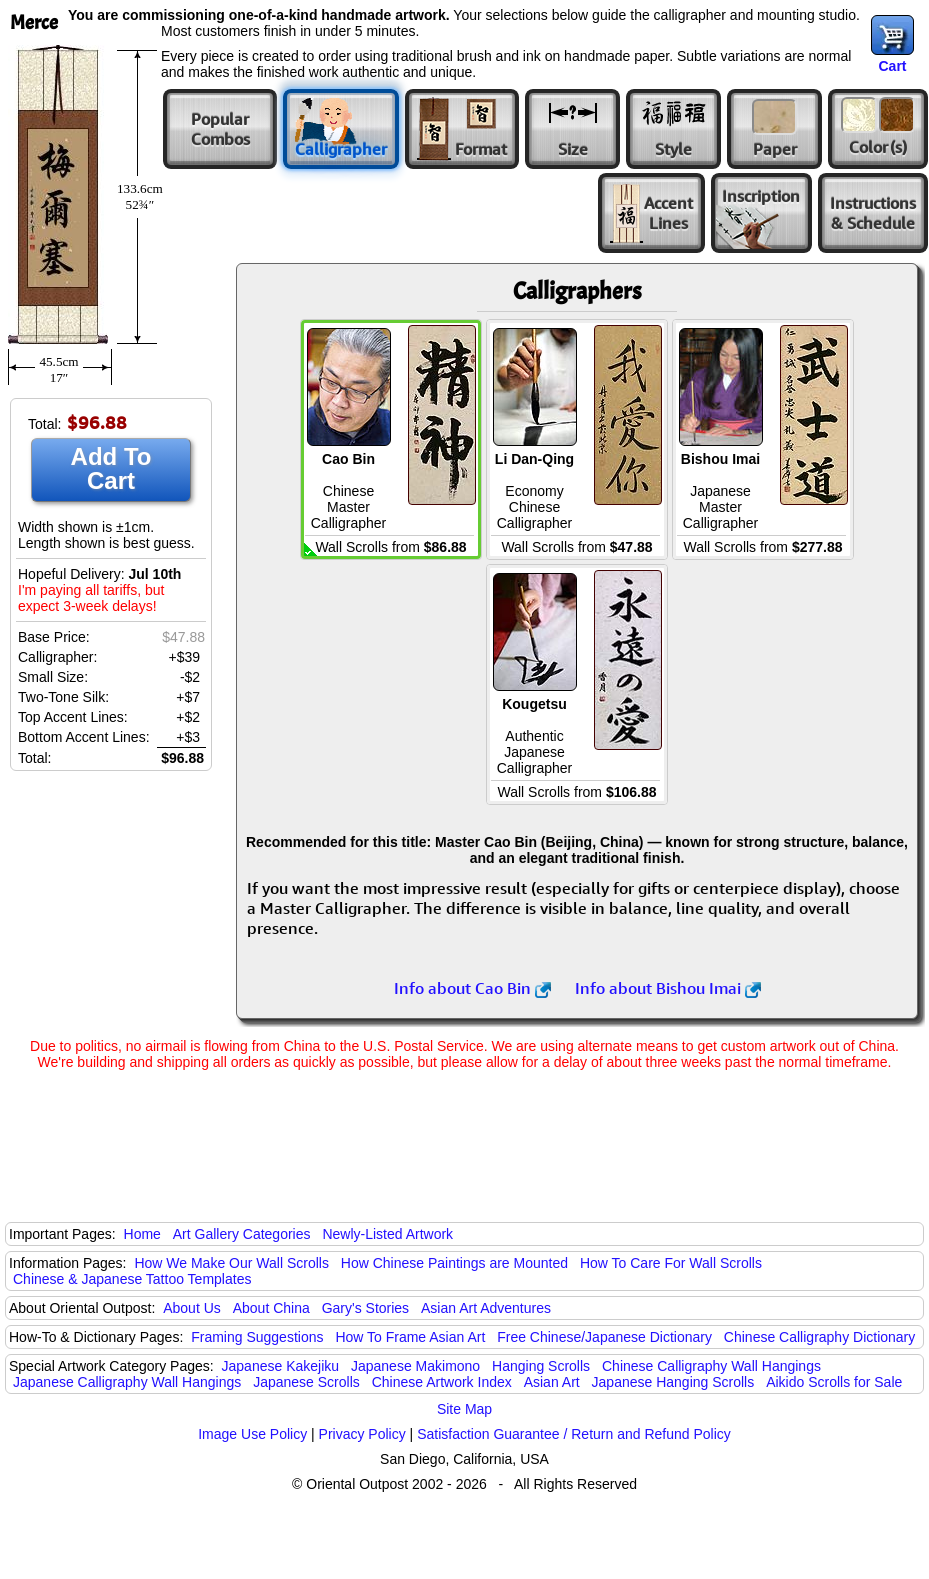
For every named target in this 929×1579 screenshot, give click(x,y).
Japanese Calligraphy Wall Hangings (127, 1382)
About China (271, 1308)
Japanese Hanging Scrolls (673, 1382)
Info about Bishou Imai (668, 988)
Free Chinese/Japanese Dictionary (604, 1337)
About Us (192, 1308)
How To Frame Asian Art (410, 1337)
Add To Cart (111, 468)
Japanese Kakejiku (281, 1366)
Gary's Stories (365, 1308)
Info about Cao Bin (472, 988)
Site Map (464, 1409)
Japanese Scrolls (306, 1382)
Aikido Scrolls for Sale (834, 1382)
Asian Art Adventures (486, 1308)
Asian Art (552, 1382)
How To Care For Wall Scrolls (671, 1263)
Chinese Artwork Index (442, 1382)
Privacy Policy (362, 1434)
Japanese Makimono (415, 1366)
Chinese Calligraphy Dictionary (819, 1337)
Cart (892, 66)
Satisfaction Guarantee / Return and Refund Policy (574, 1434)
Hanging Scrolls (541, 1366)
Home (142, 1234)
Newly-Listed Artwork (387, 1234)
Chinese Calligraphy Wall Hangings (711, 1366)
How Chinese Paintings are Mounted (454, 1263)
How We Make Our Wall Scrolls (231, 1263)
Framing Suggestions (257, 1337)
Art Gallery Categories (242, 1234)
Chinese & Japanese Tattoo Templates (132, 1279)
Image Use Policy (252, 1434)
